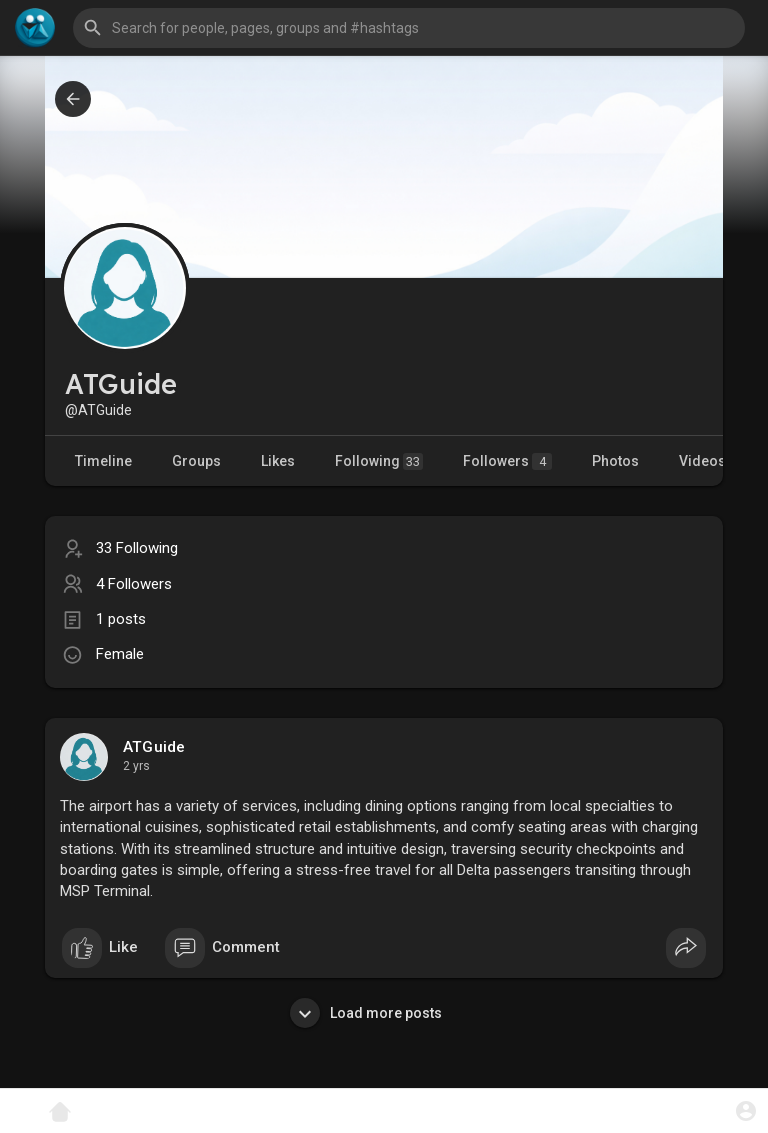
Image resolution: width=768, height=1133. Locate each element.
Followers (507, 461)
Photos (615, 461)
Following (379, 461)
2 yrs (136, 766)
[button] (409, 28)
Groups (196, 461)
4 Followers (134, 584)
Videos (702, 461)
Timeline (103, 461)
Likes (278, 461)
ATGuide (154, 747)
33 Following (137, 548)
